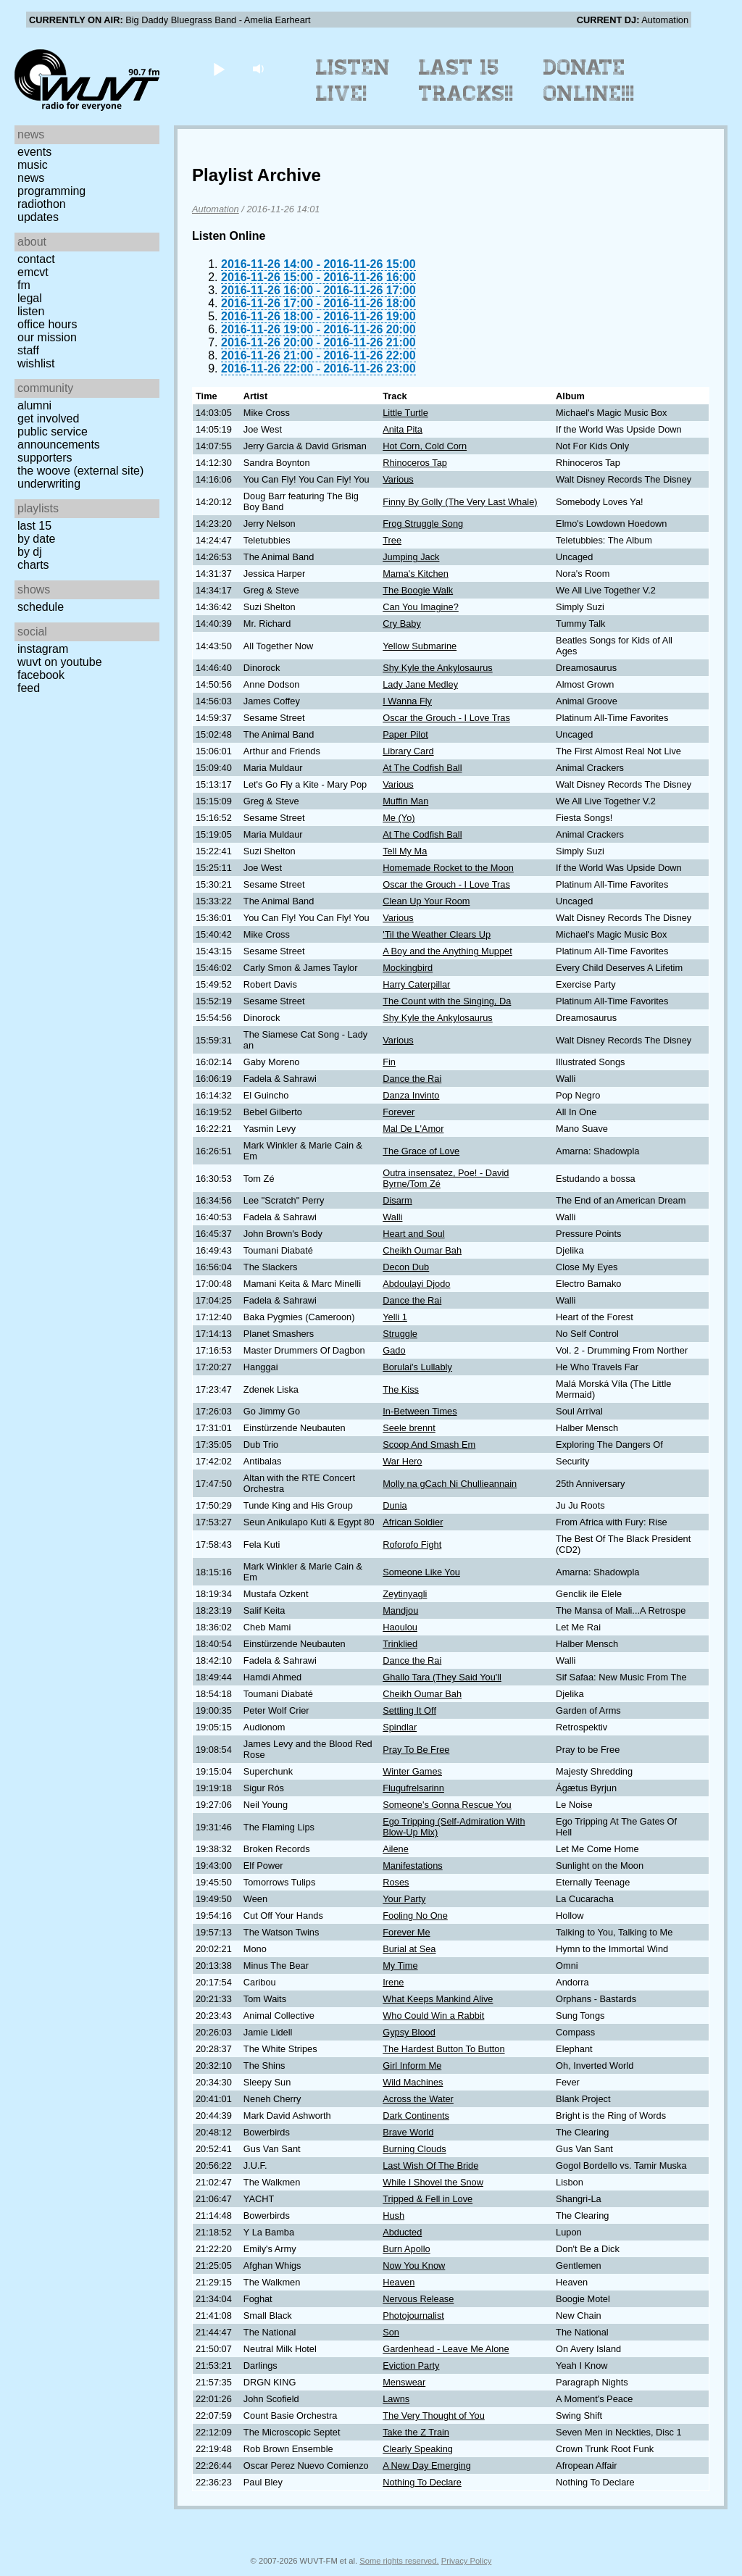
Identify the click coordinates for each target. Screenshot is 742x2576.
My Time (400, 1965)
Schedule (40, 607)
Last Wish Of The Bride (430, 2165)
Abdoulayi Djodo (416, 1283)
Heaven (398, 2282)
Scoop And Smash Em (429, 1444)
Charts (33, 565)
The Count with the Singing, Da (447, 1001)
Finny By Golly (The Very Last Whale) (460, 501)
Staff (28, 350)
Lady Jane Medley (420, 684)
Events (34, 152)
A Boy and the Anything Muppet (447, 951)
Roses (396, 1882)
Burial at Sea (409, 1948)
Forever (398, 1111)
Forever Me (406, 1932)
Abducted (402, 2232)
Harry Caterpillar (416, 984)
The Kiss (401, 1389)
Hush (393, 2215)
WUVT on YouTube (59, 662)
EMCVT (33, 272)
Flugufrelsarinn (413, 1788)
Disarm (397, 1200)
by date (36, 539)
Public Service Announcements (58, 438)
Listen (30, 311)
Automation (215, 209)
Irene (393, 1982)
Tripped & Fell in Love (427, 2198)
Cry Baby (402, 623)
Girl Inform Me (412, 2065)
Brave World (408, 2132)
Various (398, 479)
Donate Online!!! (589, 80)
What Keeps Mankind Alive (438, 1998)
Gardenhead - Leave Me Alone (446, 2348)
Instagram (42, 649)
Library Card (408, 751)
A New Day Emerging (427, 2465)
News (30, 178)
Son (391, 2332)
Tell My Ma (405, 851)
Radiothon (41, 204)
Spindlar (400, 1727)
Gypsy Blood (409, 2032)
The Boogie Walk (418, 590)
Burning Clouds (414, 2148)
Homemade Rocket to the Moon (448, 867)
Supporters (44, 457)
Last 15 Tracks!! (466, 80)
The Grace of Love (421, 1151)
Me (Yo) (398, 817)
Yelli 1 (395, 1317)
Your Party (404, 1898)
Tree (392, 540)
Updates (38, 217)
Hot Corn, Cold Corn (425, 446)
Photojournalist (413, 2315)
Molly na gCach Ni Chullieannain (450, 1483)
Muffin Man (405, 801)
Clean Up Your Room (426, 901)
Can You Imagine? (421, 606)
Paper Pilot (405, 734)
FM (23, 285)
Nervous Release (418, 2298)
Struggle (400, 1333)
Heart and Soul (413, 1233)
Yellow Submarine (420, 646)
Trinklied (400, 1643)
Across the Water (418, 2098)
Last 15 (34, 526)
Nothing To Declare (422, 2482)
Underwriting (48, 484)
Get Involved (48, 418)
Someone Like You (421, 1572)
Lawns (396, 2398)
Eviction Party (411, 2365)
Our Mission (47, 337)
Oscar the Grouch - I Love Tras (446, 717)
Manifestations (413, 1865)
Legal (29, 298)
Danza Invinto (411, 1095)
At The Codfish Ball (422, 767)
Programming (51, 191)
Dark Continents (416, 2115)
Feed (28, 688)
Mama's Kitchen (416, 573)
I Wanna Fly (407, 701)
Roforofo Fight (412, 1544)
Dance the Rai (412, 1078)
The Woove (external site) (80, 470)
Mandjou (400, 1610)
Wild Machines (413, 2082)
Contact (36, 259)
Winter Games (412, 1771)
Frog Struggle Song (423, 523)
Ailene (396, 1848)
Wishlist (36, 363)
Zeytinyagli (405, 1593)
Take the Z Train (416, 2432)
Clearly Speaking (418, 2448)
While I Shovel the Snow (433, 2182)
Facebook (40, 675)
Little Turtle (405, 412)
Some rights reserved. (398, 2560)
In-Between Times (420, 1411)
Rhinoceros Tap (415, 462)
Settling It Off (409, 1710)
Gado (394, 1350)
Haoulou (400, 1627)
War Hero (402, 1461)
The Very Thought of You (434, 2415)
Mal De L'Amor (413, 1128)
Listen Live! (353, 80)
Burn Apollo (406, 2248)
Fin (389, 1061)
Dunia (395, 1505)
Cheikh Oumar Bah (422, 1250)
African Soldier (413, 1522)
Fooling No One (415, 1915)
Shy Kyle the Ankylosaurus (438, 667)
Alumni (34, 405)
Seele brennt (409, 1427)
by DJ (29, 552)
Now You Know (414, 2265)
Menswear (404, 2382)
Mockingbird (408, 967)
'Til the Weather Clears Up (437, 934)
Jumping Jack (411, 556)
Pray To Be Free (416, 1749)
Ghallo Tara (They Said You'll (442, 1677)
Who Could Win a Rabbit (433, 2015)
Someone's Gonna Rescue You (447, 1804)
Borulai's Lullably (417, 1367)
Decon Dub (406, 1267)
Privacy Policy (466, 2560)
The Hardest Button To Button (443, 2048)
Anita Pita (402, 429)
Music (32, 165)
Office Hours (47, 324)
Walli (392, 1217)
